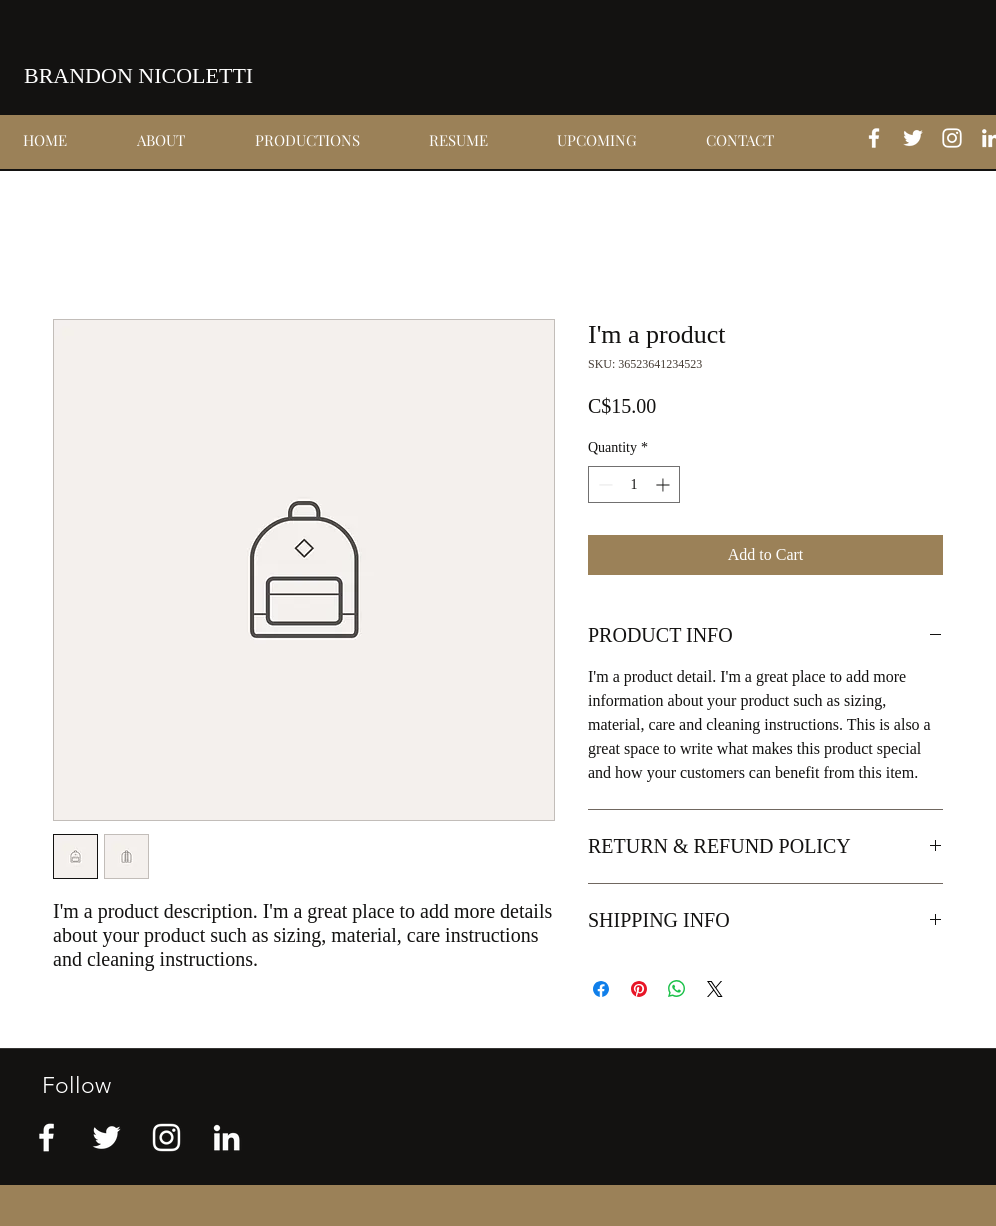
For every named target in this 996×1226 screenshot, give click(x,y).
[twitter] (913, 138)
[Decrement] (603, 484)
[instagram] (952, 138)
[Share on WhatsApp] (677, 989)
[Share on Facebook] (601, 989)
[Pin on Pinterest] (639, 989)
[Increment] (664, 484)
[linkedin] (226, 1137)
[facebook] (874, 138)
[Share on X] (715, 989)
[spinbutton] (634, 484)
